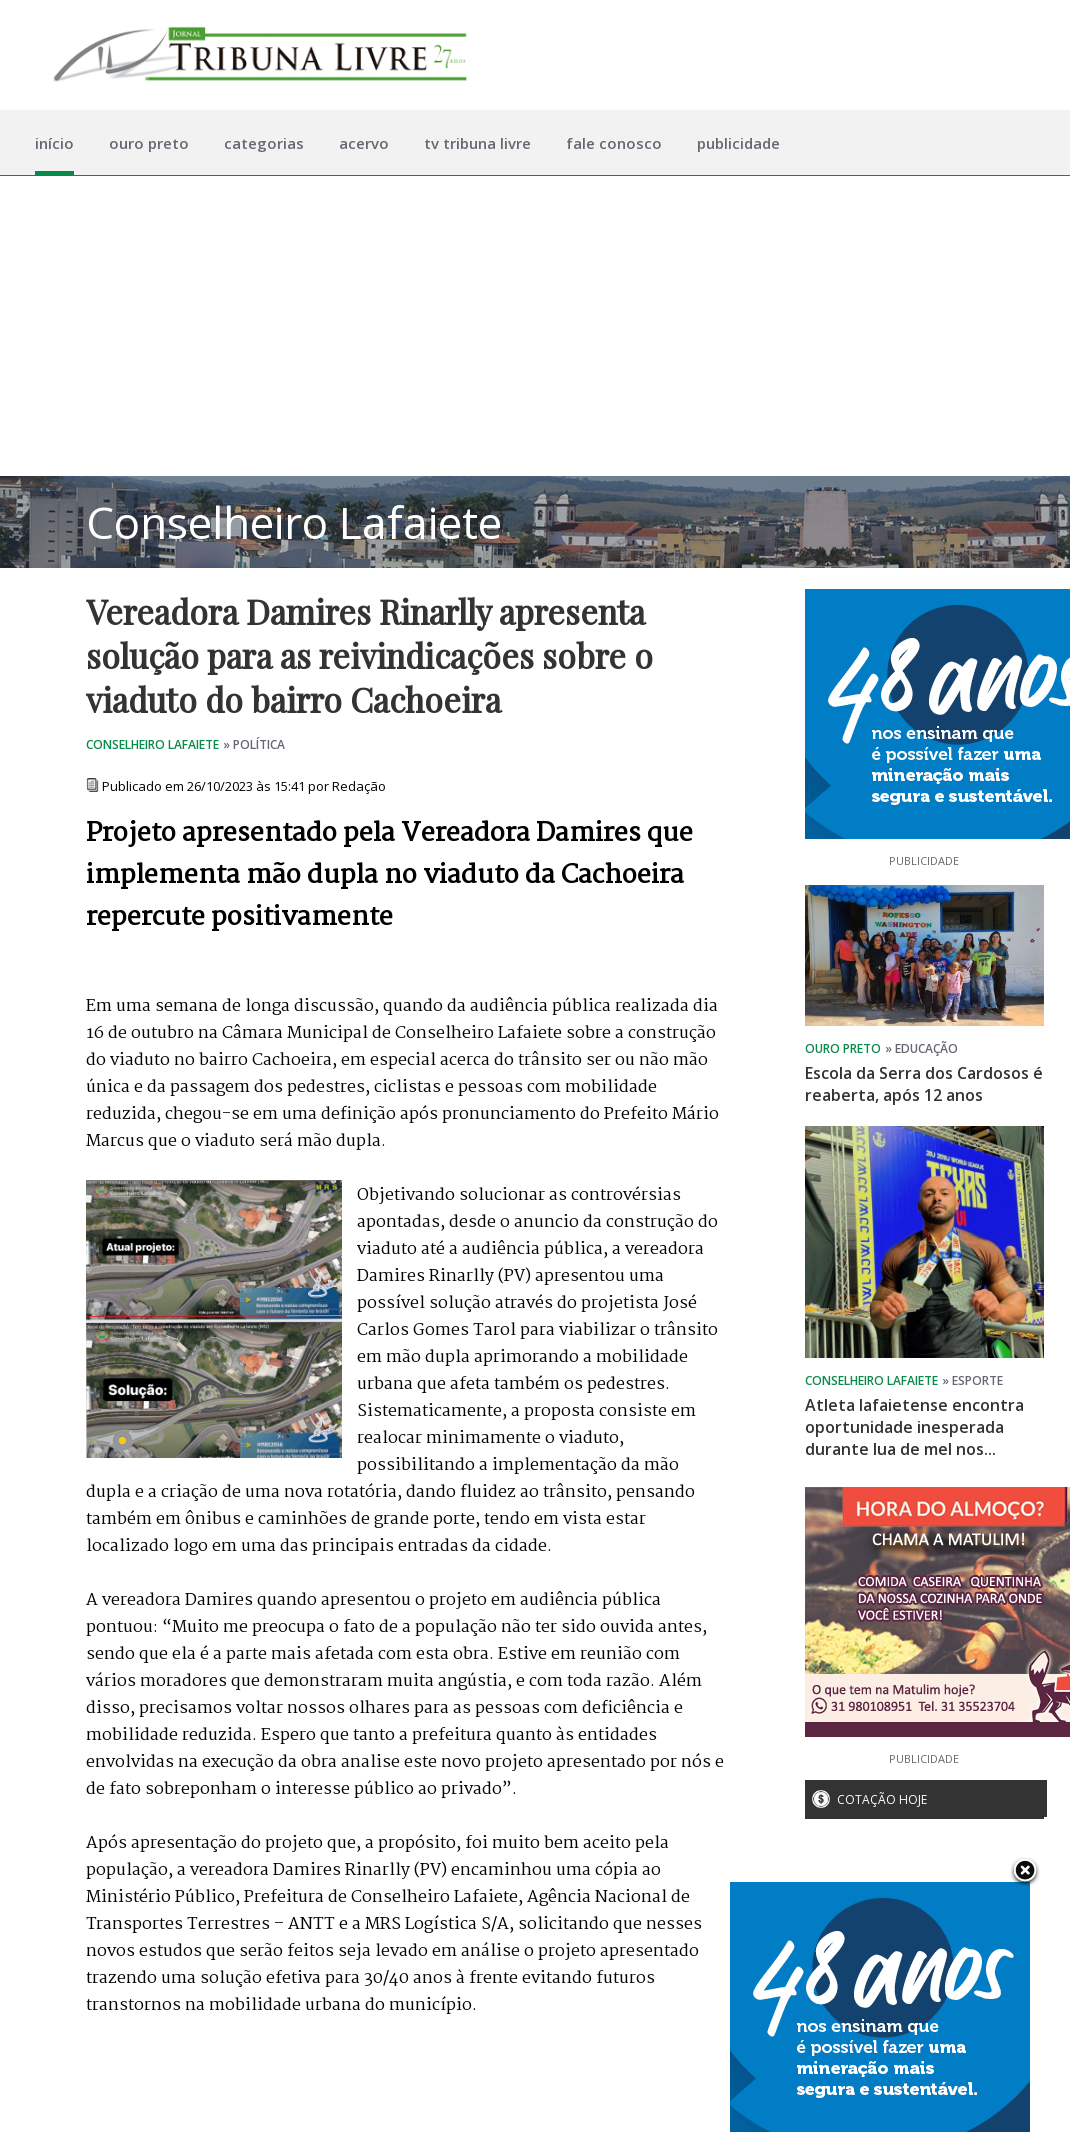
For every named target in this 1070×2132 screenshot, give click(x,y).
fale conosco (614, 143)
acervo (364, 143)
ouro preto (149, 143)
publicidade (738, 143)
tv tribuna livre (477, 143)
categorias (264, 143)
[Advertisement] (535, 326)
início (54, 143)
